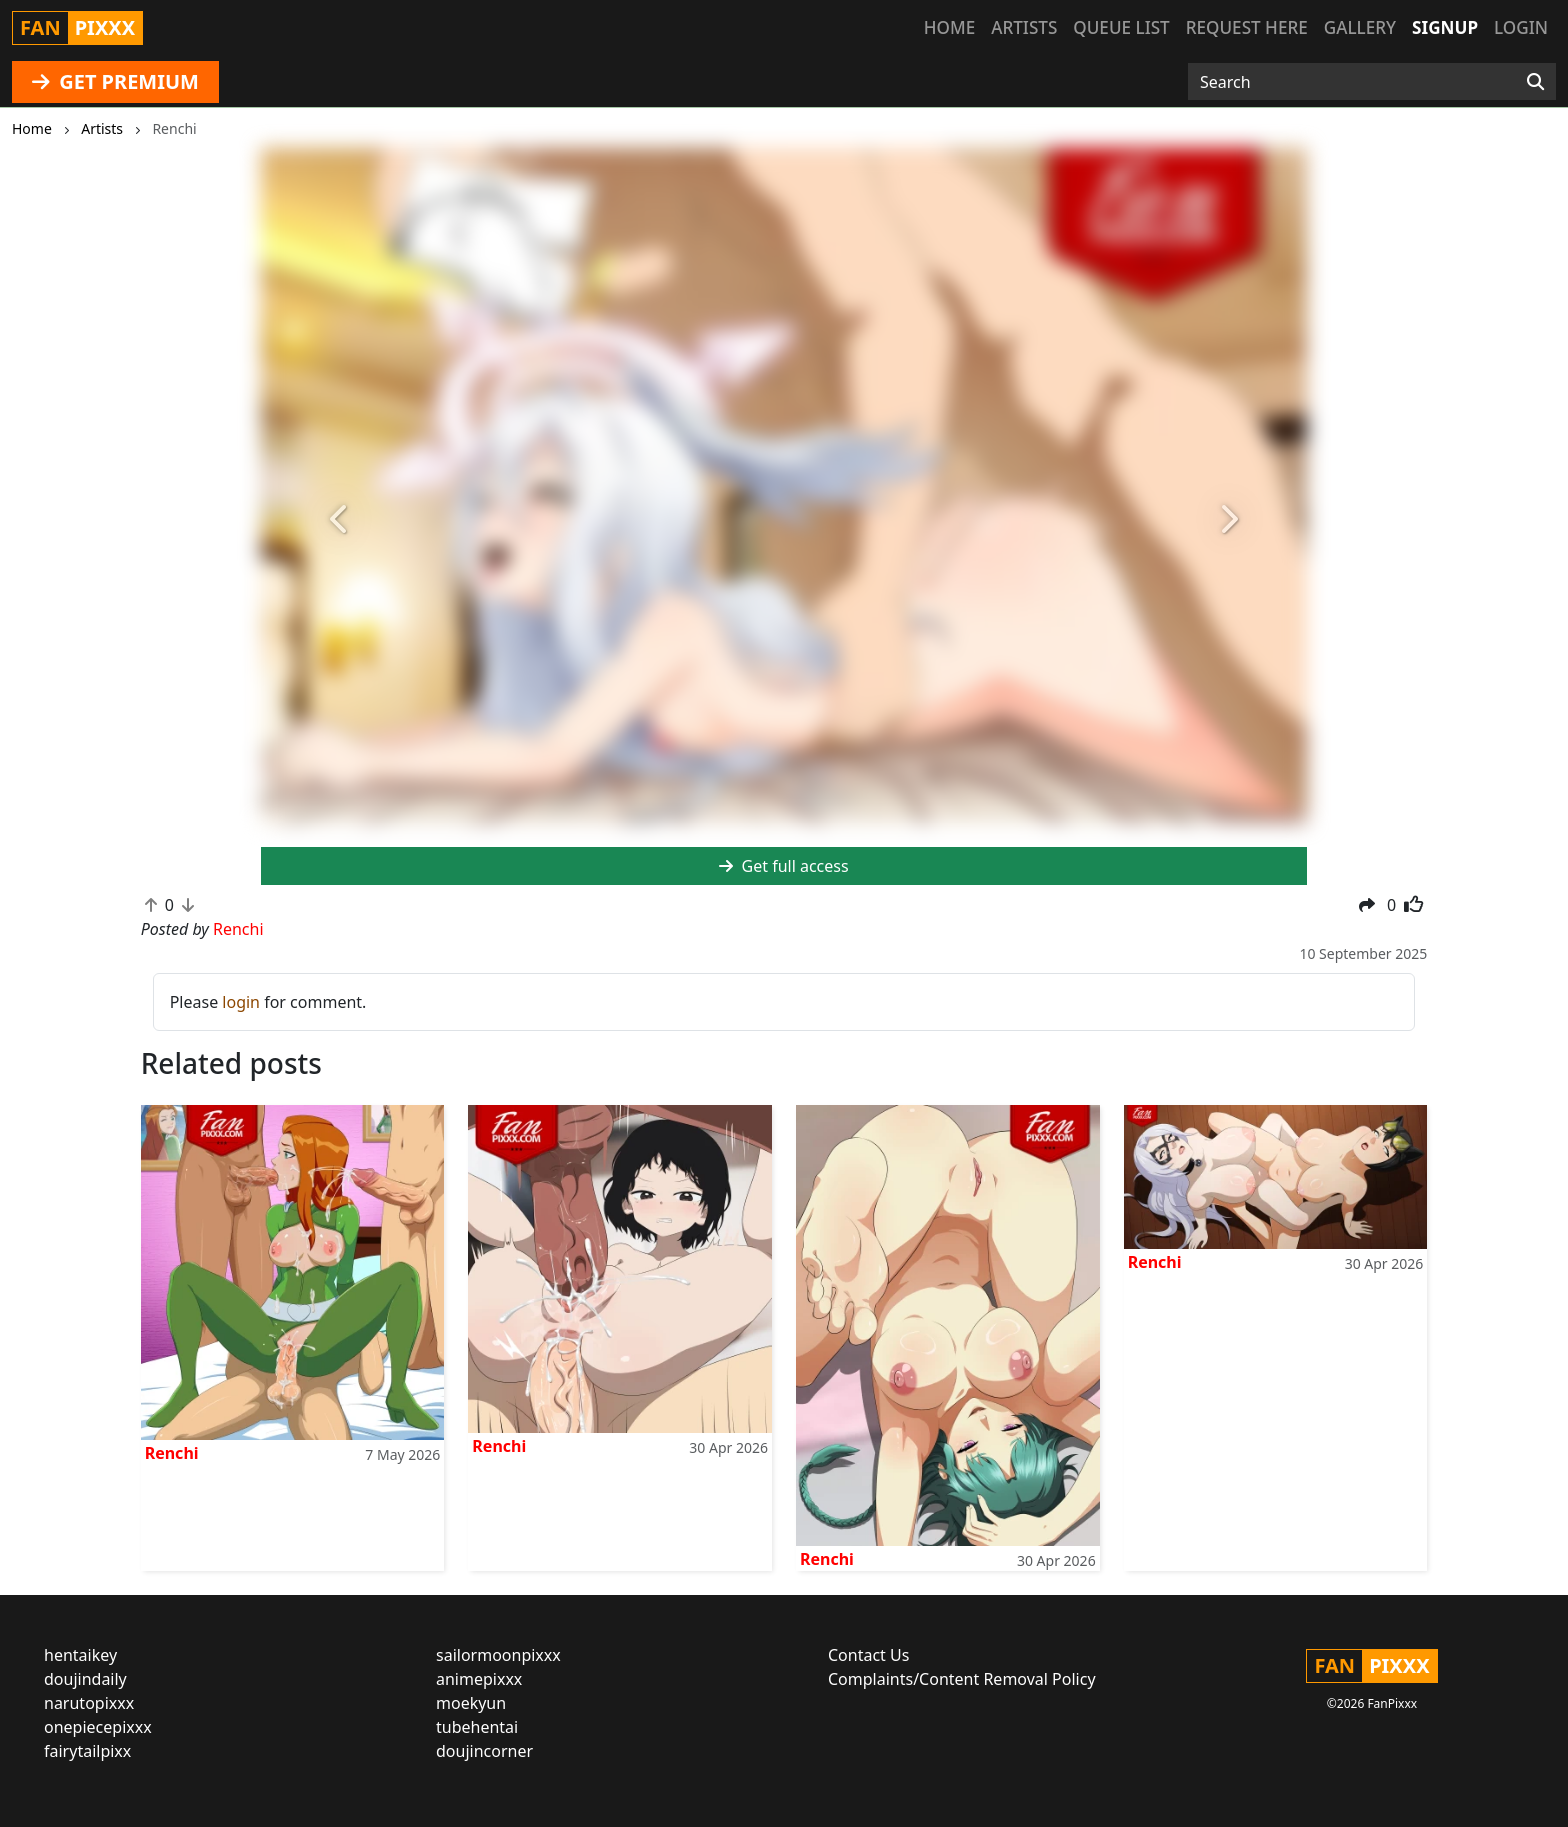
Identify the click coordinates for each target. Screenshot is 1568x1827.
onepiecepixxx (98, 1727)
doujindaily (85, 1679)
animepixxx (479, 1679)
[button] (339, 520)
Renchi (172, 1453)
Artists (1024, 27)
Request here (1247, 27)
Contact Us (868, 1655)
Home (949, 27)
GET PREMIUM (115, 81)
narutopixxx (89, 1703)
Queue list (1121, 27)
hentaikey (80, 1655)
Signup (1445, 27)
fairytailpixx (87, 1751)
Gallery (1360, 27)
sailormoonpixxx (498, 1655)
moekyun (471, 1703)
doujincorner (484, 1751)
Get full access (783, 866)
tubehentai (477, 1727)
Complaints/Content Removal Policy (962, 1679)
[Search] (1535, 82)
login (241, 1002)
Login (1521, 27)
